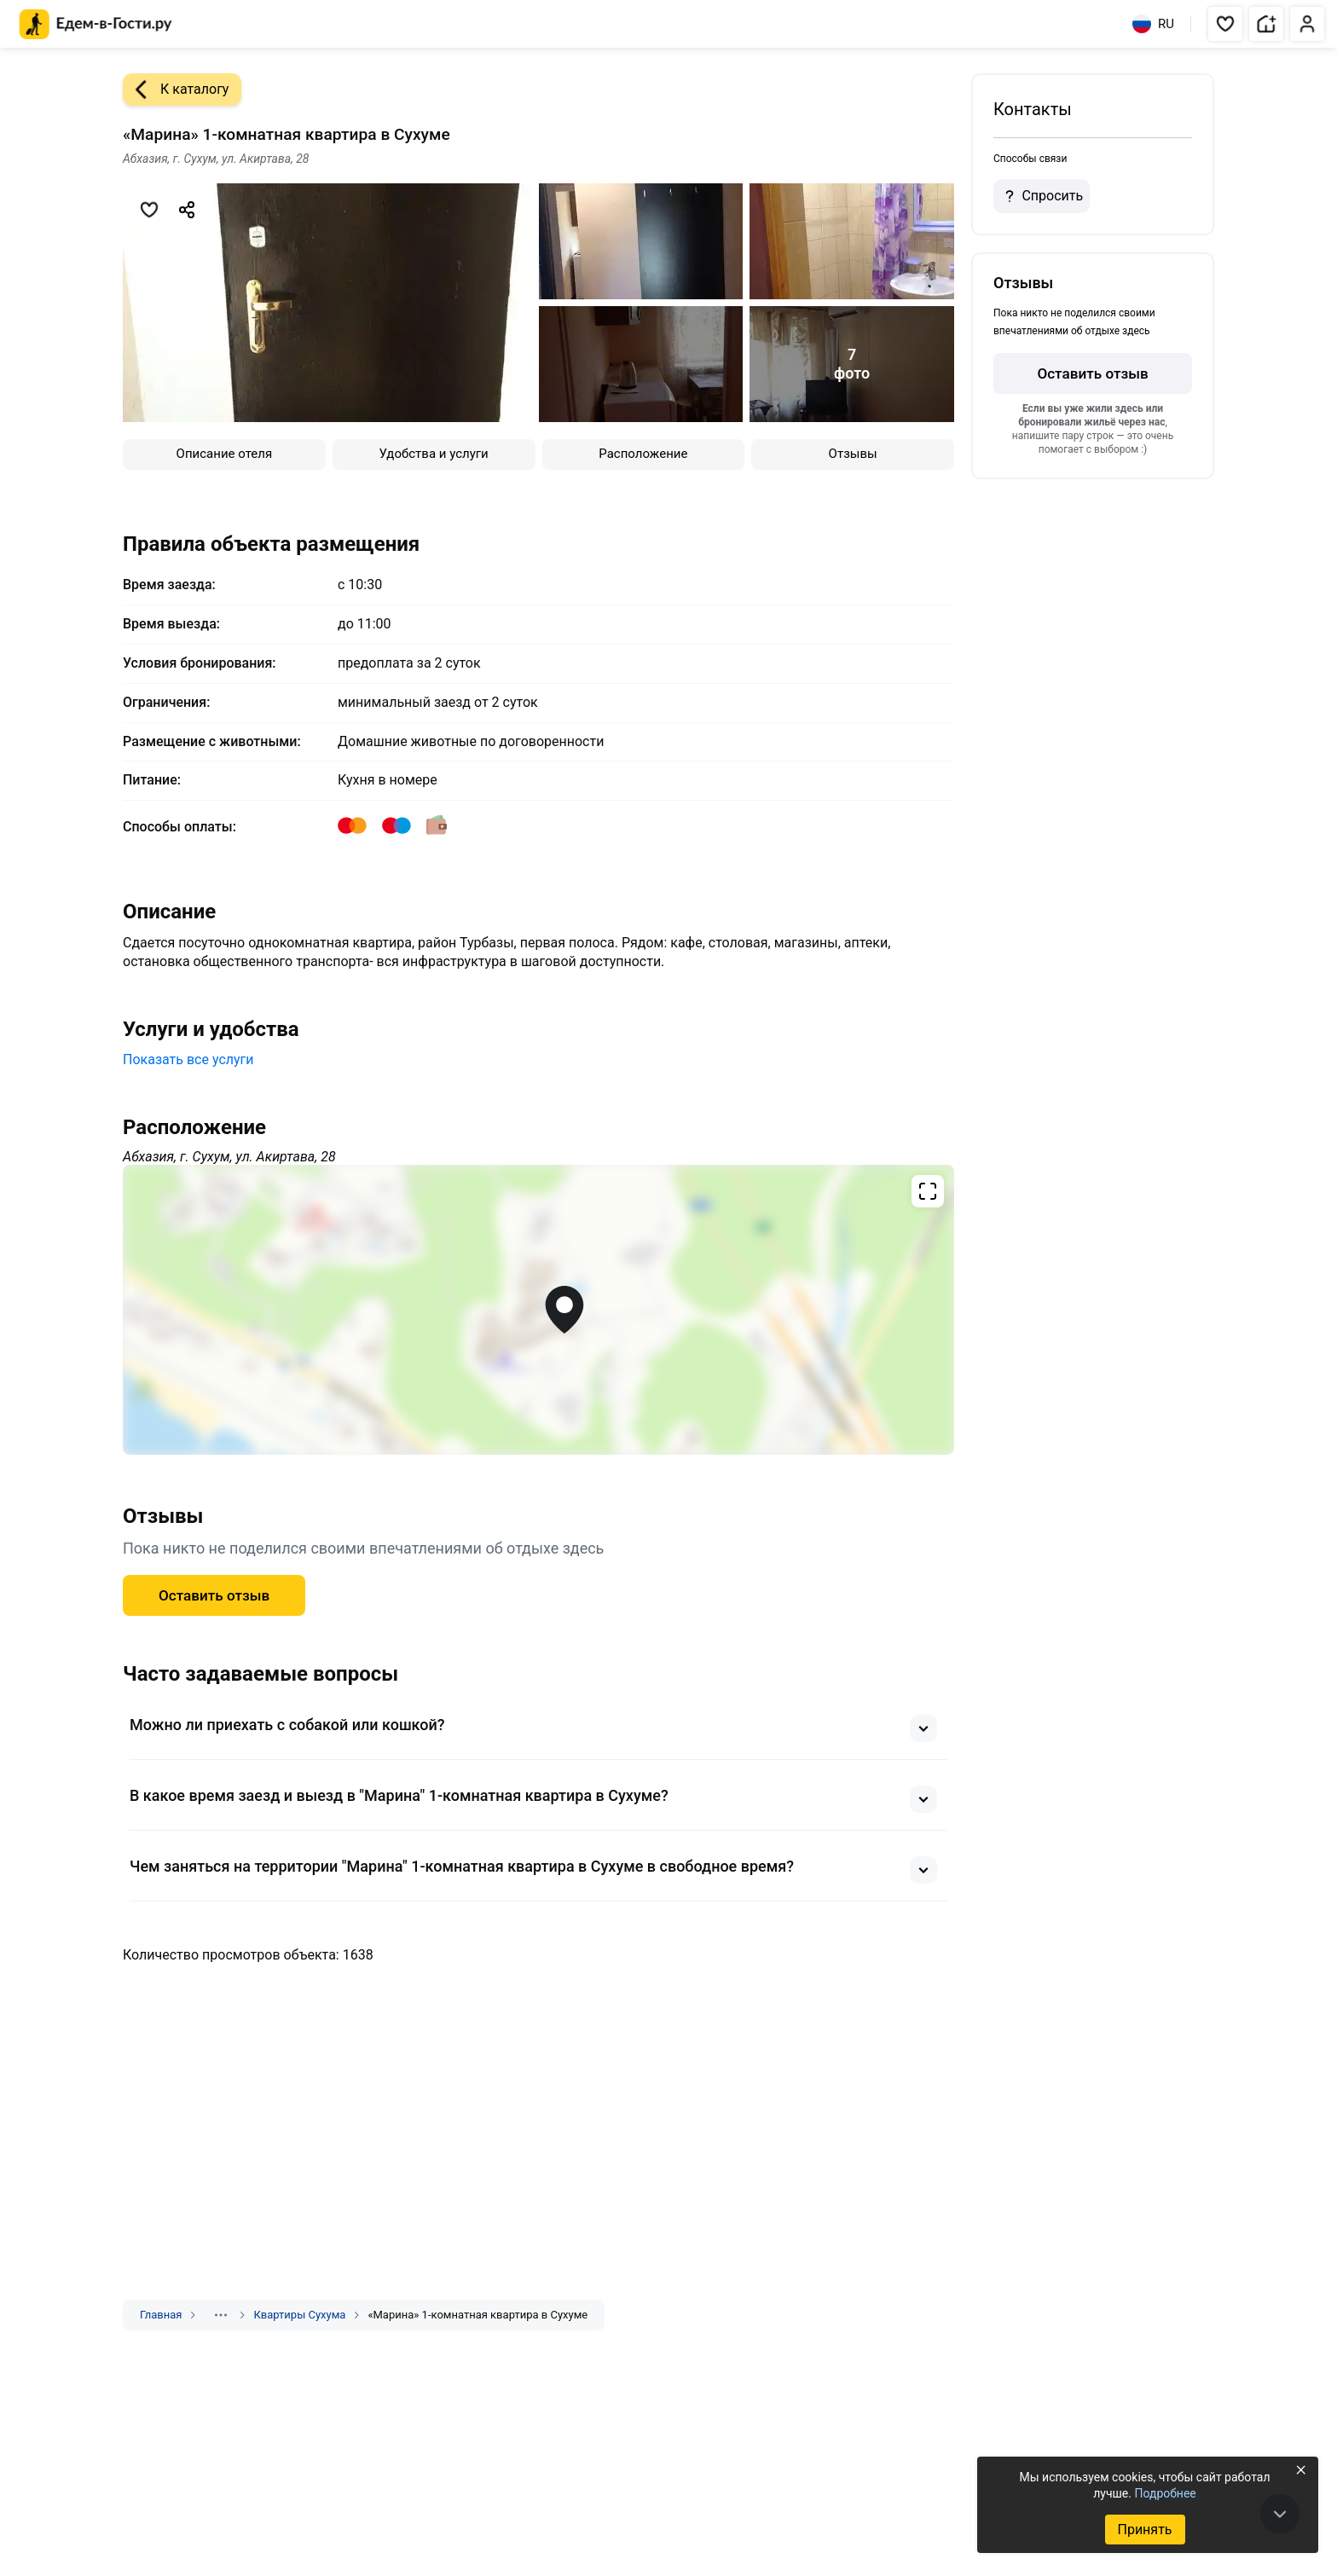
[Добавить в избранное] (149, 210)
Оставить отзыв (214, 1595)
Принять (1144, 2529)
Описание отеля (225, 453)
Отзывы (853, 453)
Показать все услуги (188, 1059)
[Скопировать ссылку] (187, 210)
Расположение (643, 453)
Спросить (1041, 196)
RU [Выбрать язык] (1153, 23)
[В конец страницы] (1279, 2513)
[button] (1225, 24)
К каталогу (176, 89)
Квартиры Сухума (299, 2314)
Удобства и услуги (434, 453)
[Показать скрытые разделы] (221, 2315)
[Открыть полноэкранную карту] (538, 1310)
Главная (161, 2314)
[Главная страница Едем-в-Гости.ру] (96, 24)
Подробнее (1164, 2493)
